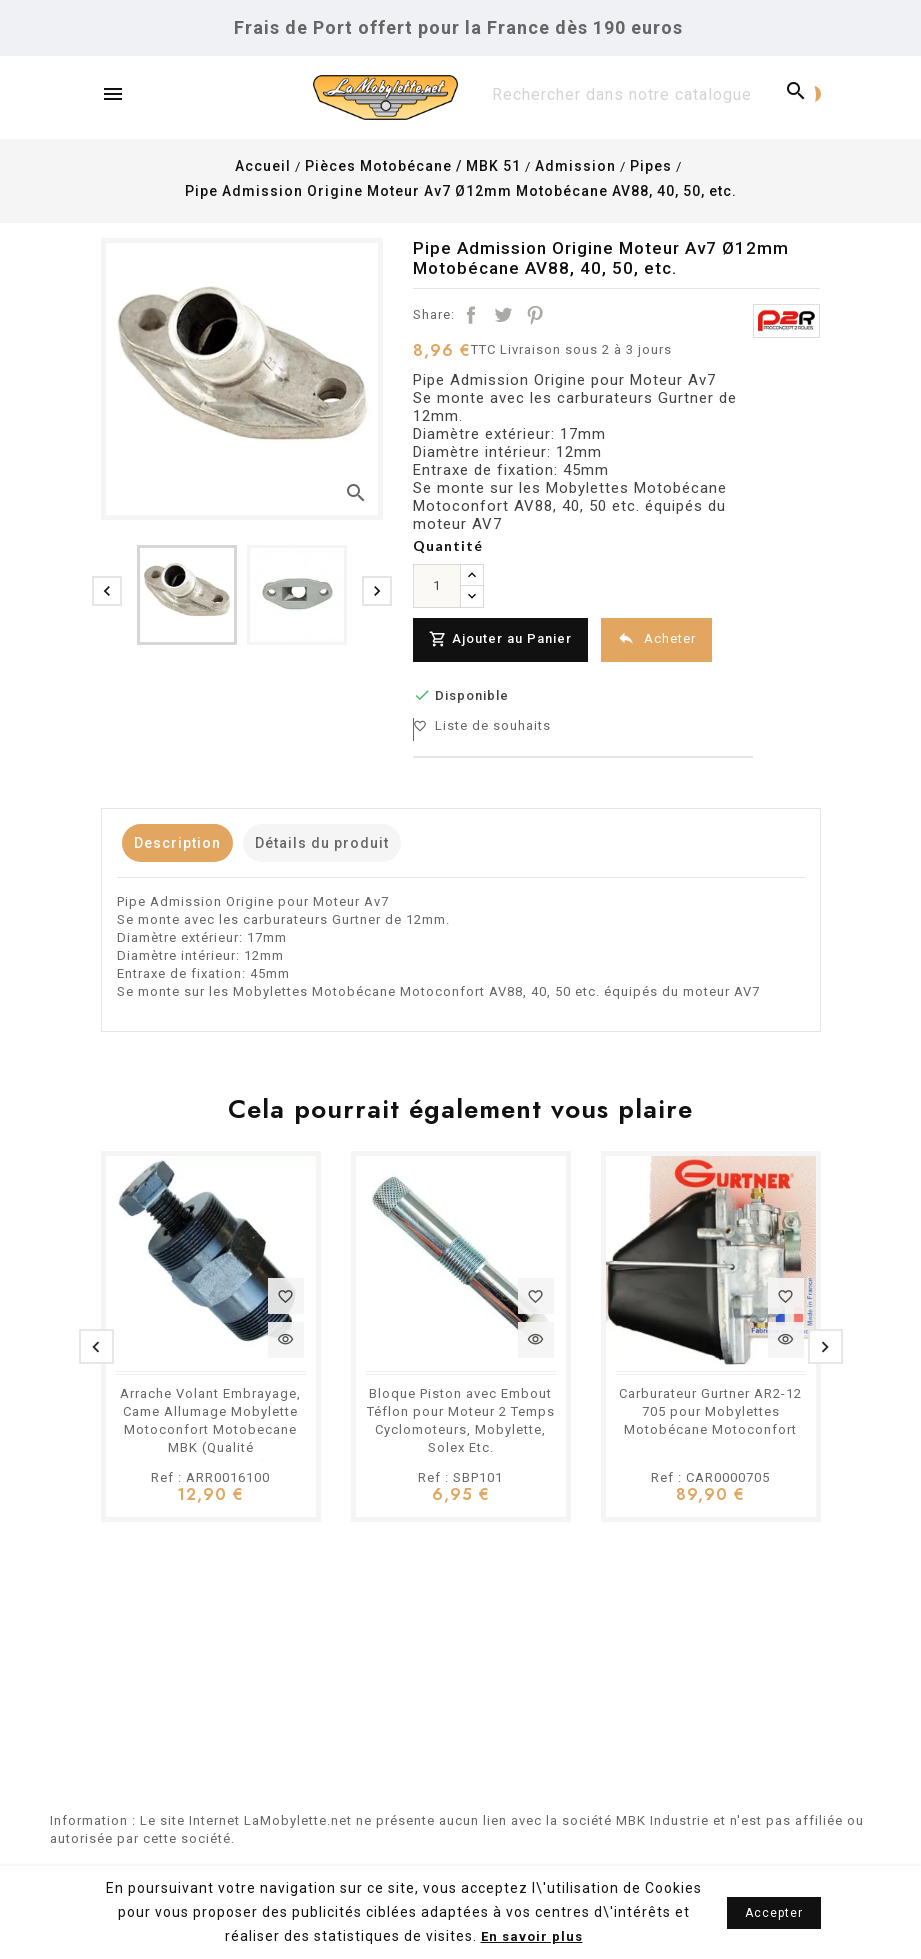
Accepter (774, 1913)
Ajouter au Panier (504, 639)
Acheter (668, 638)
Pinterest (535, 315)
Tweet (503, 315)
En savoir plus (532, 1937)
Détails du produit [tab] (352, 838)
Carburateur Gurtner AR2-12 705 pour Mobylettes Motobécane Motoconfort (710, 1406)
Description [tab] (187, 838)
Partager (471, 315)
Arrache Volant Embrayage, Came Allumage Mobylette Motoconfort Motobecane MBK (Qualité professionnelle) (210, 1424)
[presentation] (107, 591)
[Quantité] (437, 586)
